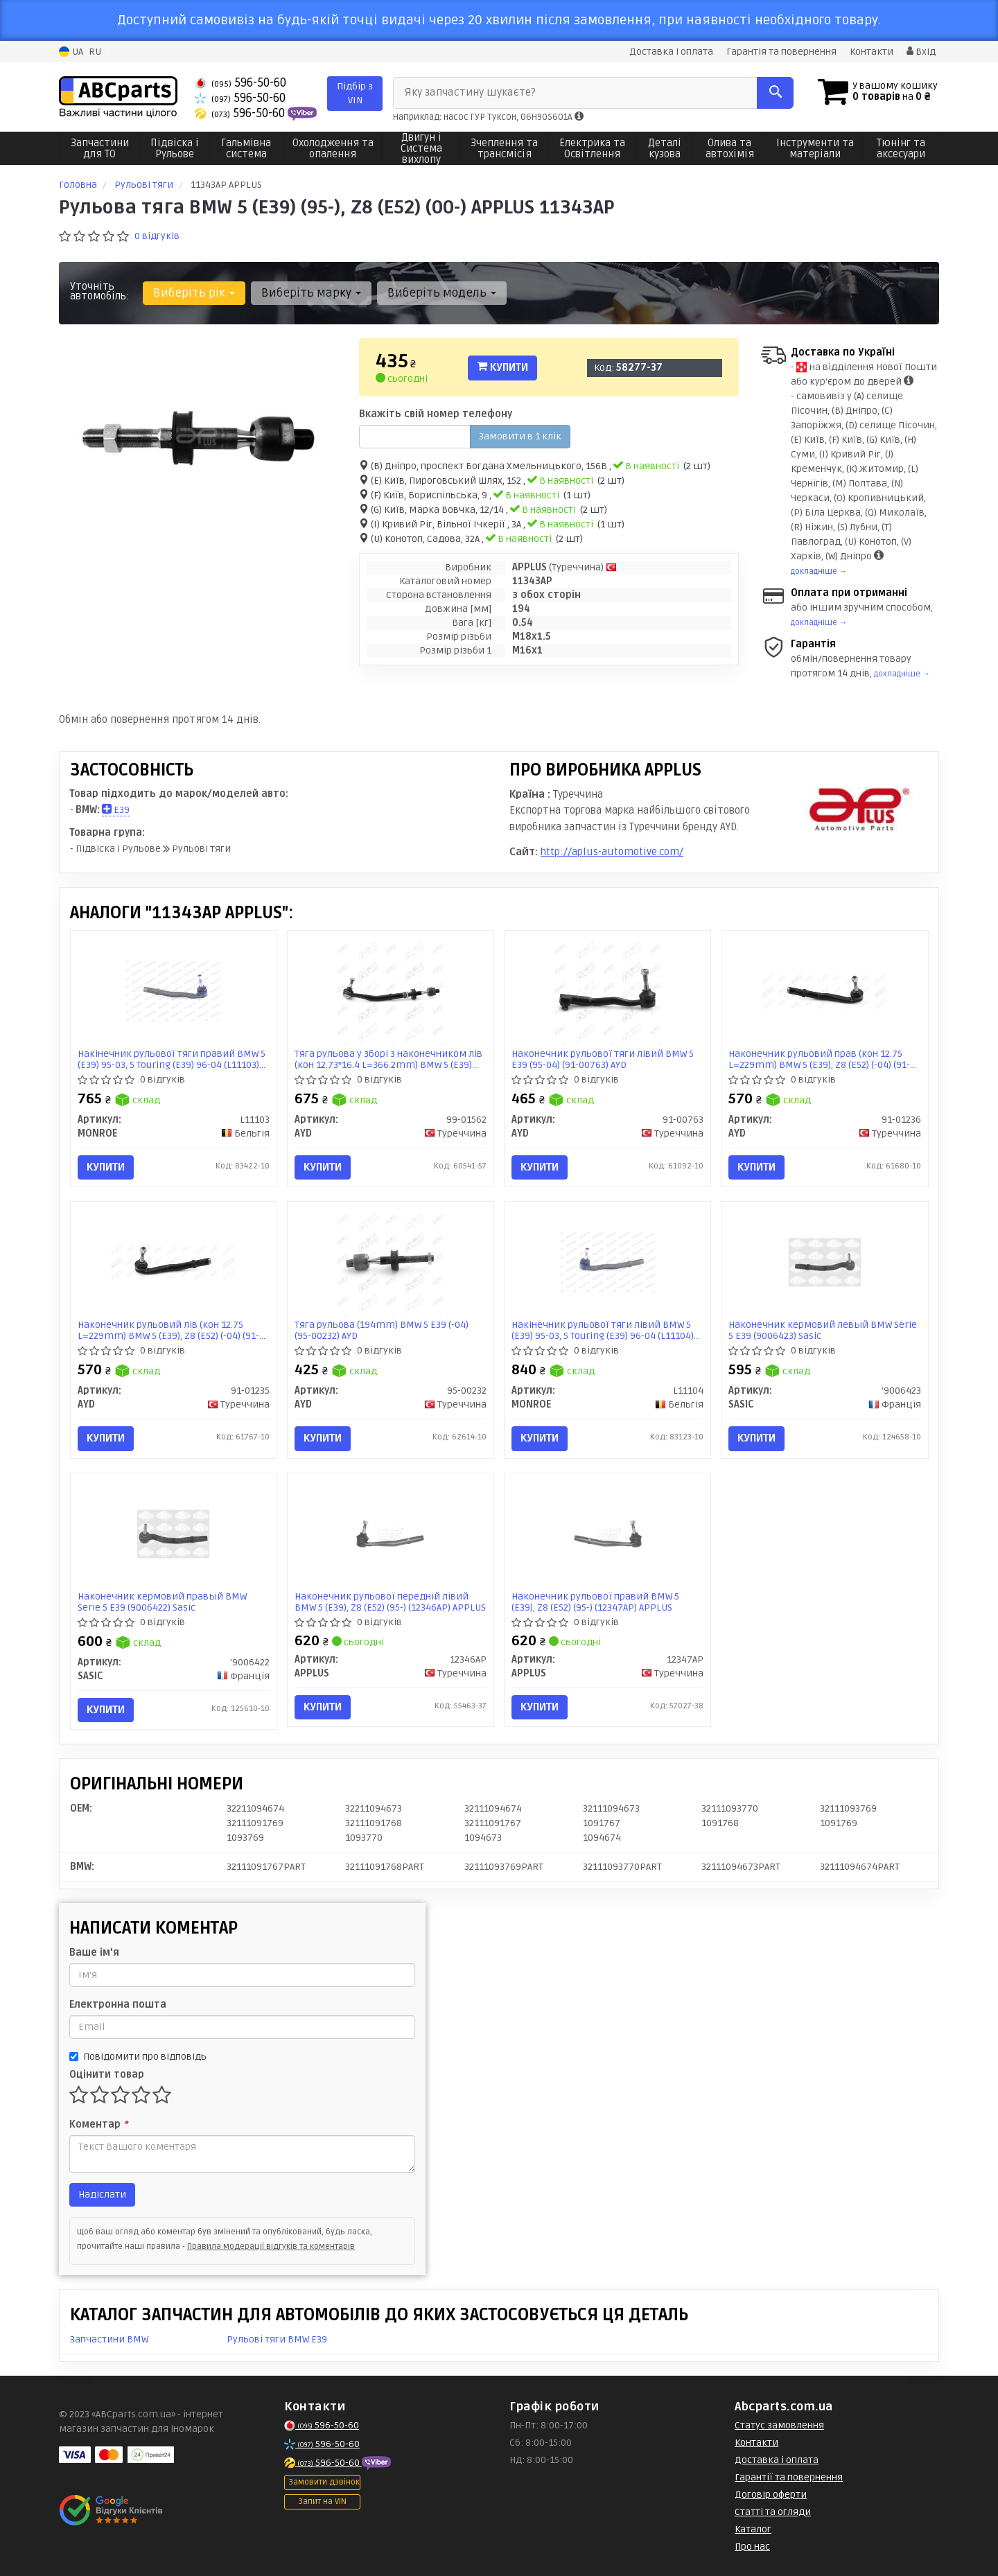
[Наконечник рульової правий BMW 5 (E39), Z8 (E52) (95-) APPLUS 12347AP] (607, 1533)
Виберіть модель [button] (441, 293)
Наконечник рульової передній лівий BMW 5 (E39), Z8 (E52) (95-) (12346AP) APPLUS (390, 1602)
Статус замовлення (779, 2425)
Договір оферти (771, 2494)
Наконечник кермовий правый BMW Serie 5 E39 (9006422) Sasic (162, 1602)
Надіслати (102, 2194)
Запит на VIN (322, 2501)
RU (95, 52)
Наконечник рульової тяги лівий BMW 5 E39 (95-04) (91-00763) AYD (602, 1059)
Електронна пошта (117, 2004)
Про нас (752, 2546)
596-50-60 (240, 83)
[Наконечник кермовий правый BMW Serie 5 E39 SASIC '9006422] (173, 1533)
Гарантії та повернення (789, 2477)
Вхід (921, 52)
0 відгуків (157, 236)
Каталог (753, 2529)
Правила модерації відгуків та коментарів (271, 2246)
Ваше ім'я (94, 1953)
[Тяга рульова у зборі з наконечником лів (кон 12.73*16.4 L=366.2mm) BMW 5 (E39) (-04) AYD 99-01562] (390, 991)
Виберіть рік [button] (194, 293)
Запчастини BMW (109, 2339)
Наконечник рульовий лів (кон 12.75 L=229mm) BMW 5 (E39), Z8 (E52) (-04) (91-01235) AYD (168, 1330)
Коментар (98, 2124)
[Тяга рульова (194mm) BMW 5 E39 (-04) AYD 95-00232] (390, 1262)
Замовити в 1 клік (520, 436)
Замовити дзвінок (324, 2482)
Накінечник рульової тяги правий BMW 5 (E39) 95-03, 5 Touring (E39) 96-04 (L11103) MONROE (171, 1059)
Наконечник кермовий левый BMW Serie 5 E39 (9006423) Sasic (822, 1330)
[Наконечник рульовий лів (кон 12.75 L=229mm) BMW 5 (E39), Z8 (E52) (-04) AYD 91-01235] (173, 1262)
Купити (502, 367)
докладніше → (819, 571)
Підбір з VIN (355, 93)
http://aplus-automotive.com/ (612, 851)
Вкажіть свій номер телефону (435, 414)
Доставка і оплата (671, 52)
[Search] (775, 93)
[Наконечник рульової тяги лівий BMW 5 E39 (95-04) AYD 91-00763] (607, 991)
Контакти (871, 52)
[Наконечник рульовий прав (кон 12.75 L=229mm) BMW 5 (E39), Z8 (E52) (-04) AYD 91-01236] (824, 991)
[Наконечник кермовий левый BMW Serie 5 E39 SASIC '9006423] (824, 1262)
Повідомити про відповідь (138, 2056)
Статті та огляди (773, 2512)
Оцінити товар (106, 2074)
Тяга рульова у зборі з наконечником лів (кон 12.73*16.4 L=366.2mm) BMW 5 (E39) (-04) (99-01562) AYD (388, 1059)
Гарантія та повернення (781, 52)
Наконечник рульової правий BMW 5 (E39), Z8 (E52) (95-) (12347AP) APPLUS (595, 1602)
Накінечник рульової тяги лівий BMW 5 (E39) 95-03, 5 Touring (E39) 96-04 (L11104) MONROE (602, 1330)
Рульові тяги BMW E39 (277, 2339)
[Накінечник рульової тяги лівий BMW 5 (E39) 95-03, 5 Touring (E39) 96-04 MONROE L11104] (607, 1262)
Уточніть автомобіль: (100, 291)
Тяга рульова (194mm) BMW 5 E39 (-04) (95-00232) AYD (382, 1330)
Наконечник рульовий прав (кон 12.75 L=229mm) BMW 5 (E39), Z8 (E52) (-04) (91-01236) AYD (819, 1059)
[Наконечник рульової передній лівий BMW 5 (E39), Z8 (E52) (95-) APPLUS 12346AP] (390, 1533)
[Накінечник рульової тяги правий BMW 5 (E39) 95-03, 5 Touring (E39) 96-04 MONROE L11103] (173, 991)
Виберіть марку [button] (311, 293)
